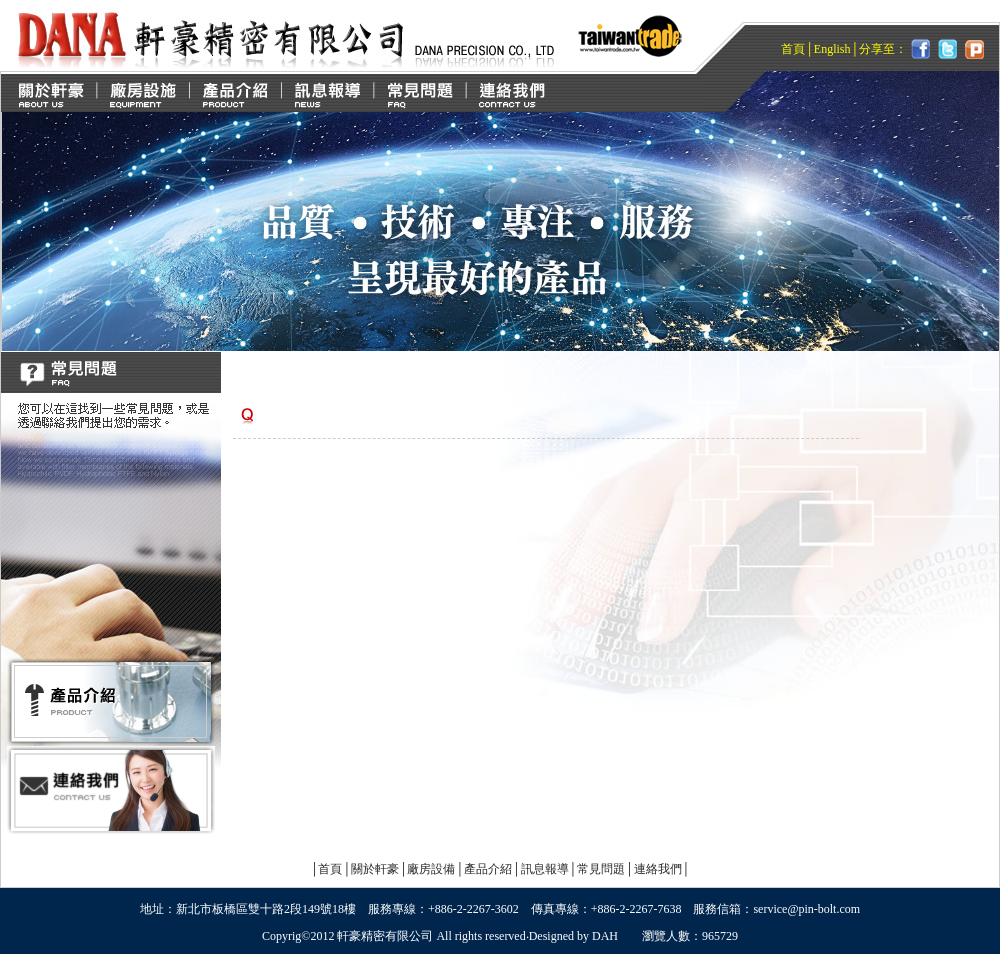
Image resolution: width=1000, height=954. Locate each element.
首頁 (793, 49)
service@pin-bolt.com (806, 909)
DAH (605, 936)
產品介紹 (488, 869)
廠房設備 (431, 869)
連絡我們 (658, 869)
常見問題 (601, 869)
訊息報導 (545, 869)
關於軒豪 (375, 869)
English (832, 49)
